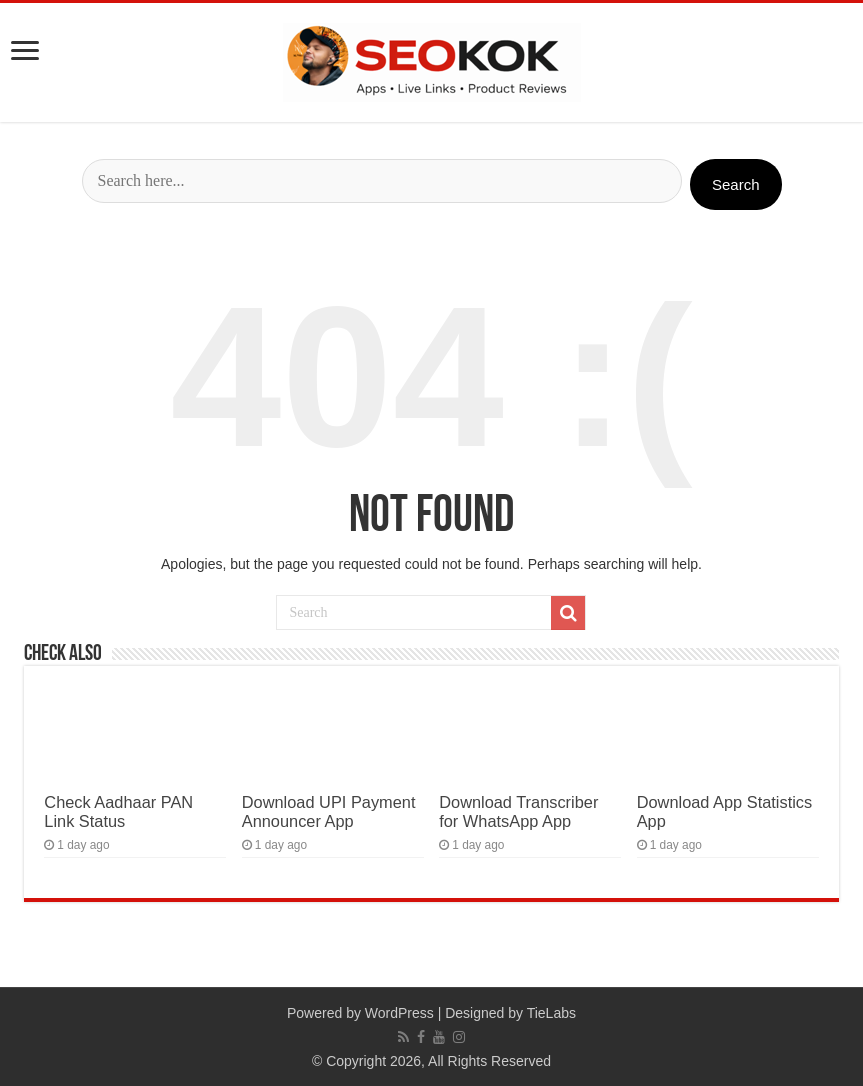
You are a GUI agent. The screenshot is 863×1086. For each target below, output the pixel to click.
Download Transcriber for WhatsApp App (518, 811)
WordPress (399, 1013)
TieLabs (551, 1013)
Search (736, 184)
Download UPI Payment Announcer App (329, 811)
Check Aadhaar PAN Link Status (118, 811)
